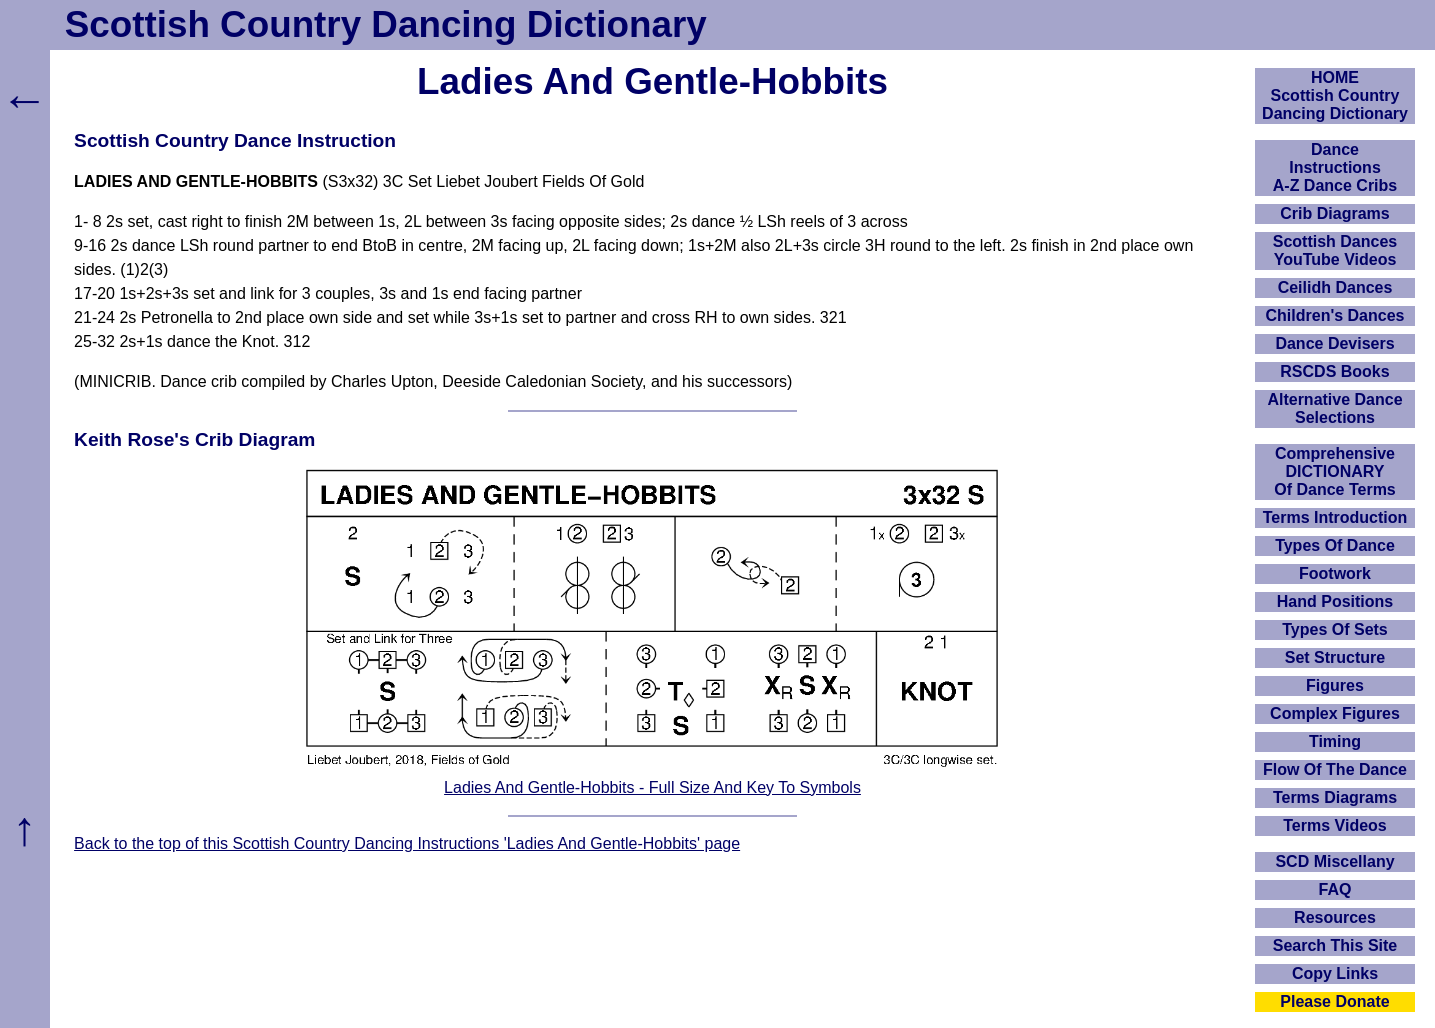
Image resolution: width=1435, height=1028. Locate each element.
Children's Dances (1335, 315)
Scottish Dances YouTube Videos (1335, 250)
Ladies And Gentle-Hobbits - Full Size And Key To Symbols (652, 787)
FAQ (1335, 889)
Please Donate (1334, 1001)
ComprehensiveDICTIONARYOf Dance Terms (1335, 471)
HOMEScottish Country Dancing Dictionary (1335, 95)
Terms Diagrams (1335, 797)
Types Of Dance (1335, 545)
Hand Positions (1335, 601)
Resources (1335, 917)
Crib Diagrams (1334, 213)
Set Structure (1335, 657)
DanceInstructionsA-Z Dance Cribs (1335, 167)
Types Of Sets (1335, 629)
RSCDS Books (1334, 371)
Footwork (1335, 573)
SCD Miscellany (1334, 861)
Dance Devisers (1334, 343)
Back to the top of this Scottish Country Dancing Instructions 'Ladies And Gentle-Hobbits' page (407, 843)
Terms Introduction (1335, 517)
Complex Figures (1335, 713)
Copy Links (1335, 973)
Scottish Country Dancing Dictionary (386, 24)
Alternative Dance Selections (1334, 408)
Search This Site (1335, 945)
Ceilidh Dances (1335, 287)
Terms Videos (1334, 825)
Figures (1335, 685)
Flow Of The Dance (1335, 769)
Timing (1335, 741)
